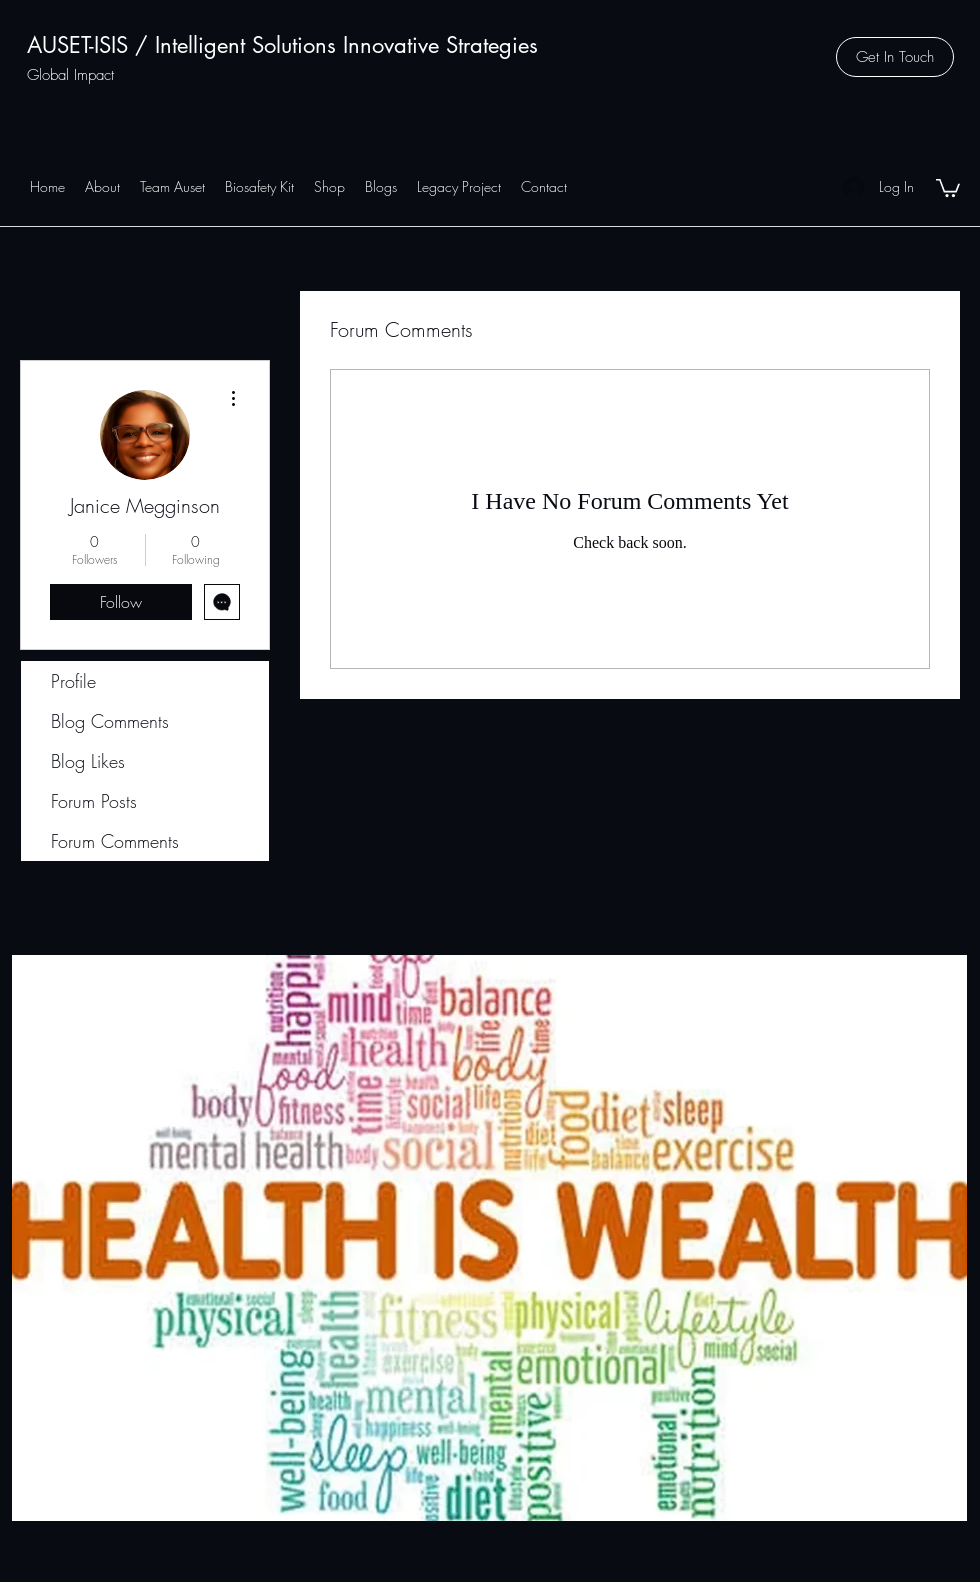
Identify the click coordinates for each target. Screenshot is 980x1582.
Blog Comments (110, 721)
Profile (73, 681)
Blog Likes (88, 761)
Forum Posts (94, 801)
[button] (895, 57)
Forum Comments (115, 841)
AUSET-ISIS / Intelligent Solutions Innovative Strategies (282, 45)
